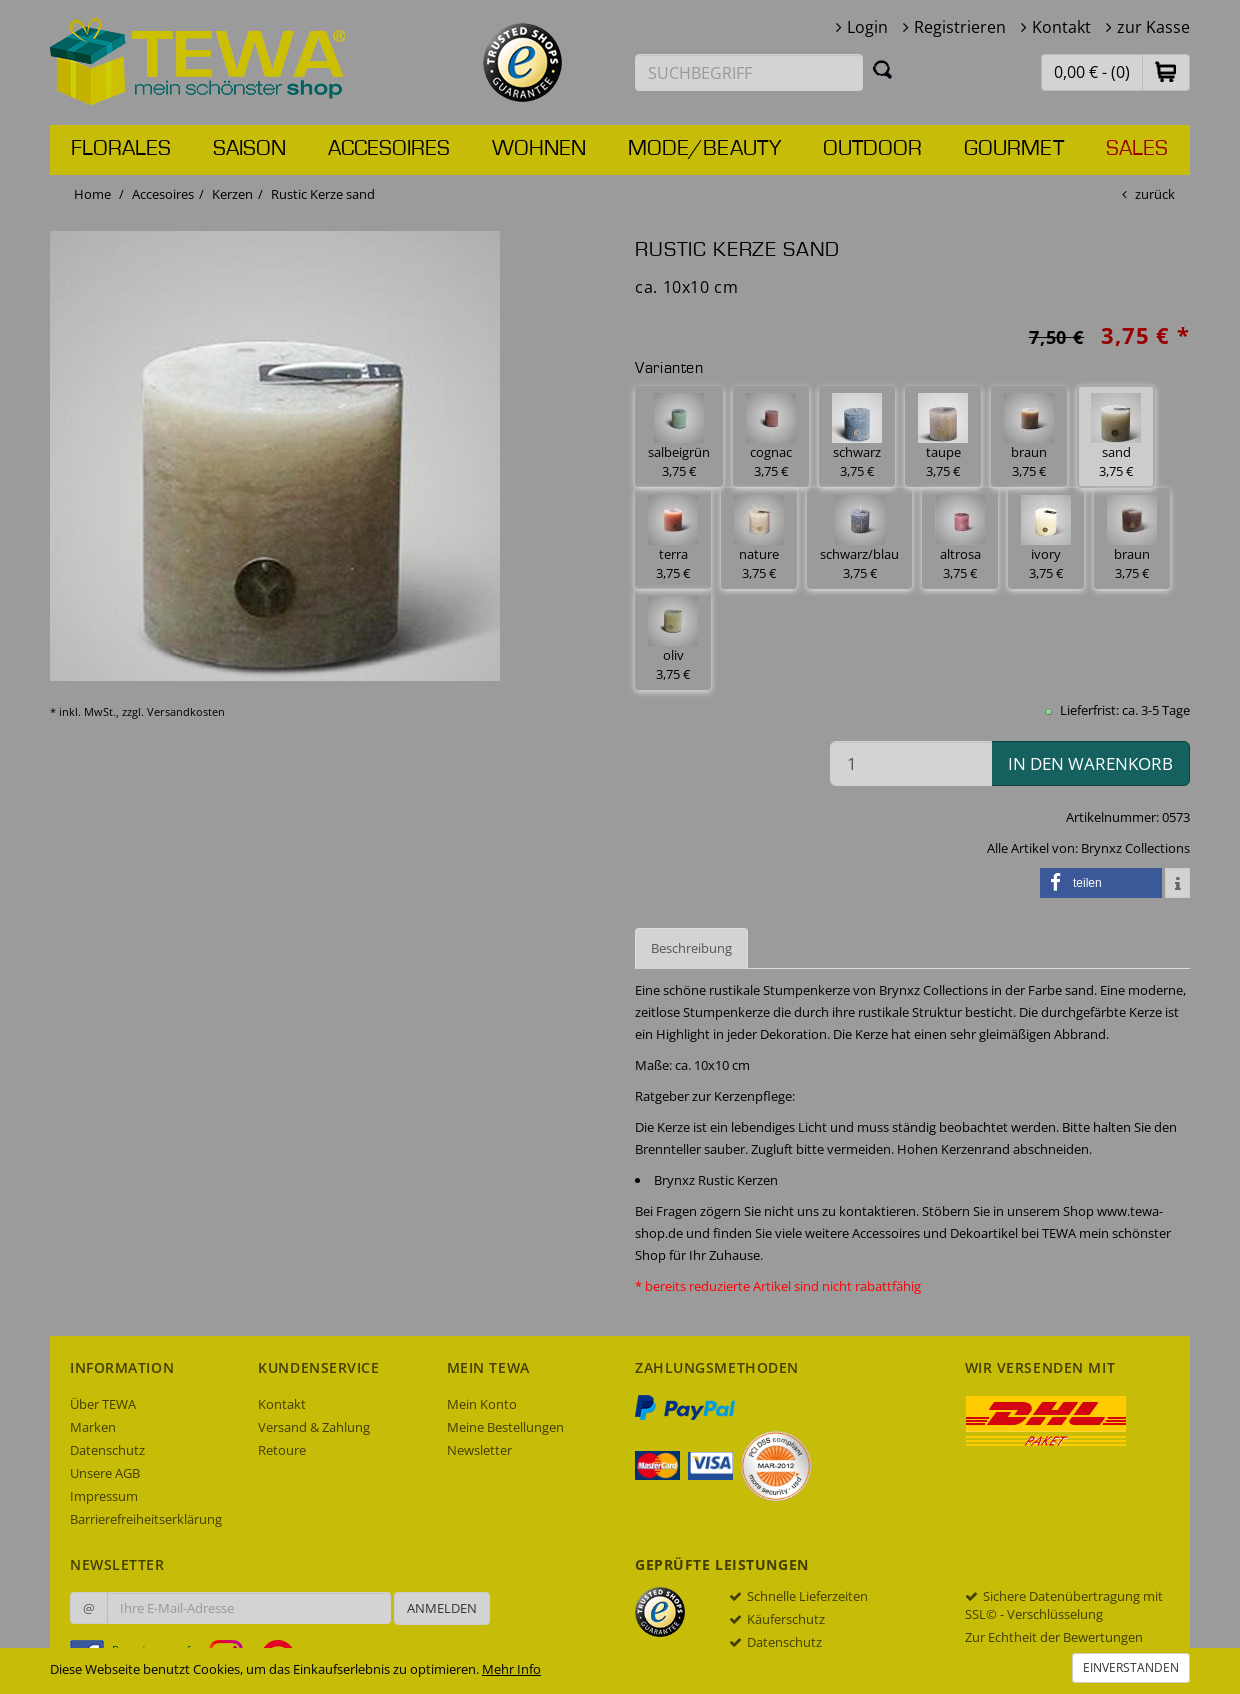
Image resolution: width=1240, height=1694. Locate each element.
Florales (121, 149)
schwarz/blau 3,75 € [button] (859, 538)
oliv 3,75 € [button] (673, 639)
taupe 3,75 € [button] (943, 436)
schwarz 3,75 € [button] (857, 436)
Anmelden (442, 1608)
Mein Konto (482, 1404)
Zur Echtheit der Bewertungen (1054, 1637)
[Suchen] (883, 69)
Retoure (282, 1450)
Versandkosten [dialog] (186, 711)
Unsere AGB (105, 1473)
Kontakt (1061, 27)
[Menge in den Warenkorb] (911, 763)
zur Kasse (1153, 27)
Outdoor (872, 149)
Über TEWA (103, 1404)
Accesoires (389, 149)
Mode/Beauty (704, 149)
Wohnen (539, 149)
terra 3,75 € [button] (673, 538)
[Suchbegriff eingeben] (749, 72)
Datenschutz (107, 1450)
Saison (249, 149)
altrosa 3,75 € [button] (960, 538)
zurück (1155, 194)
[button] (1166, 71)
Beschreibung (691, 948)
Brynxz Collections (1135, 848)
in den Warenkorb (1090, 763)
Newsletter (479, 1450)
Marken (93, 1427)
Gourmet (1014, 149)
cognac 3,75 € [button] (771, 436)
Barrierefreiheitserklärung (146, 1519)
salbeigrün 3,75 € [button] (679, 436)
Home (92, 194)
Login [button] (867, 27)
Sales (1137, 149)
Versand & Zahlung (314, 1427)
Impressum (104, 1496)
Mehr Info (511, 1669)
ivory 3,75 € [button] (1046, 538)
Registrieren (960, 27)
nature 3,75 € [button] (759, 538)
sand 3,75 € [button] (1116, 436)
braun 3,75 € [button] (1029, 436)
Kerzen (232, 194)
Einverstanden (1131, 1667)
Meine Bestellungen (505, 1427)
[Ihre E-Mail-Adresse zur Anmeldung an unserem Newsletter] (249, 1608)
